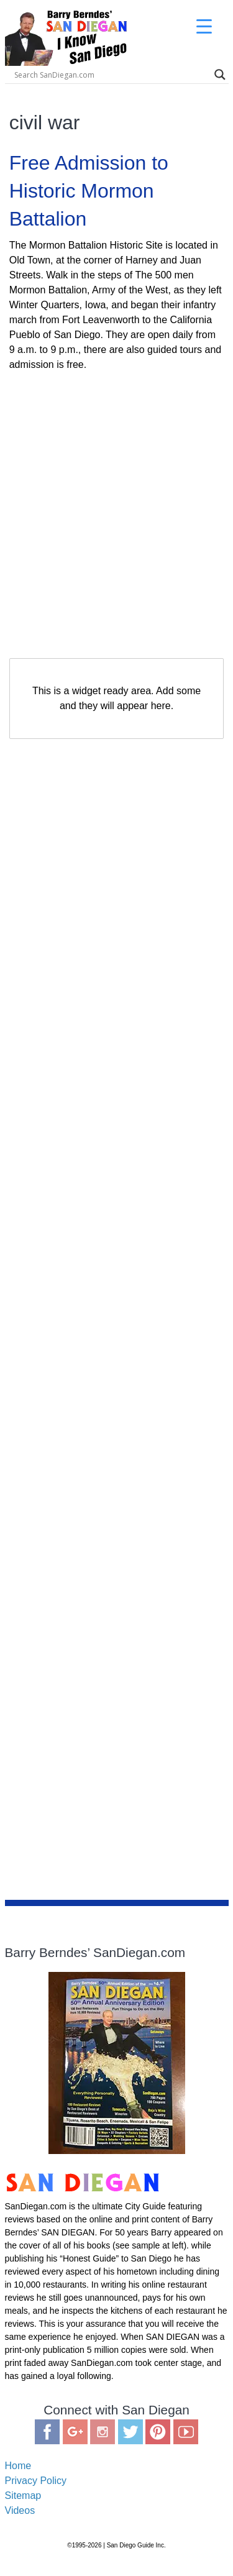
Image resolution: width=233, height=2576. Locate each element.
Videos (20, 2510)
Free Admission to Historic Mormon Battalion (88, 191)
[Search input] (111, 74)
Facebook (47, 2431)
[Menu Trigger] (204, 26)
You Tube (185, 2431)
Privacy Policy (36, 2480)
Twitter (130, 2431)
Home (18, 2465)
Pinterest (157, 2431)
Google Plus (75, 2431)
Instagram (102, 2431)
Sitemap (23, 2495)
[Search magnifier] (220, 74)
